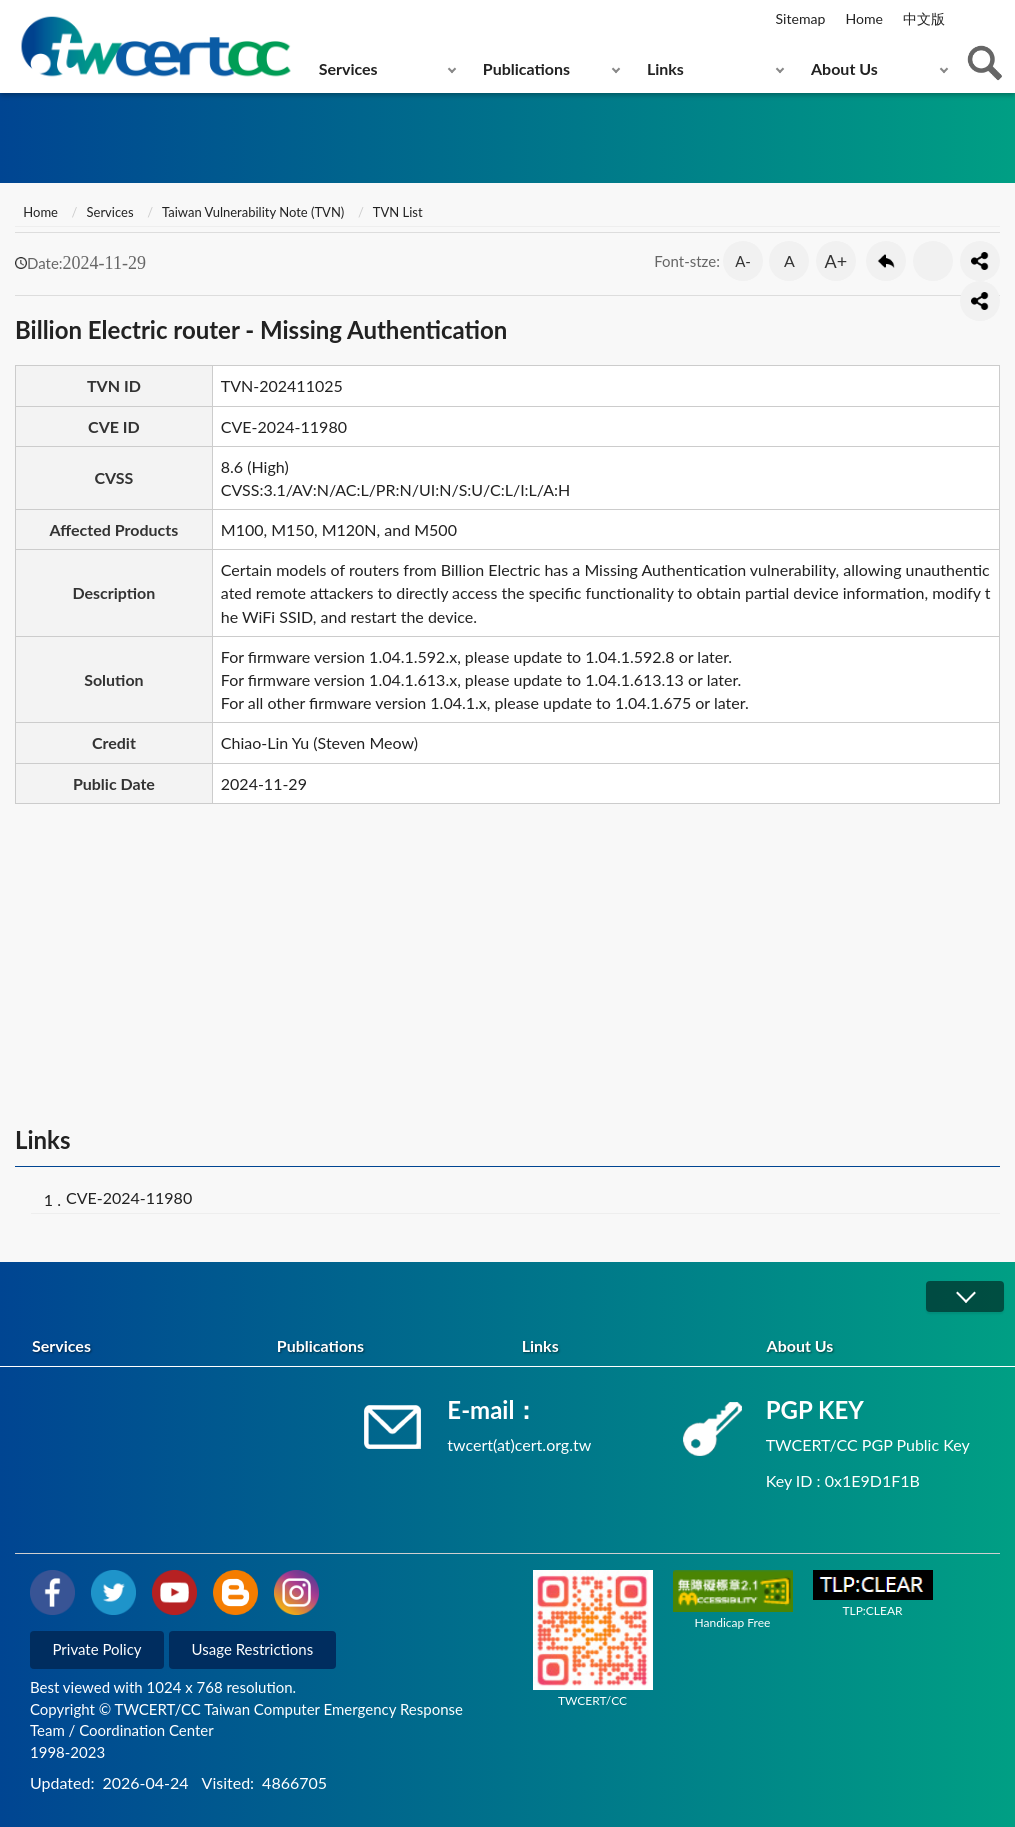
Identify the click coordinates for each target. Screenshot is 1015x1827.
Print (933, 261)
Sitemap (801, 18)
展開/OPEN (965, 1296)
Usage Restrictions (253, 1649)
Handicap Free (733, 1600)
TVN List (398, 212)
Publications (526, 68)
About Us (844, 68)
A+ (836, 261)
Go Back (886, 261)
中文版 (924, 18)
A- (743, 261)
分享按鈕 (980, 261)
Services (348, 68)
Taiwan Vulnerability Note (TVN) (253, 212)
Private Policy (97, 1649)
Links (665, 68)
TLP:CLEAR (873, 1594)
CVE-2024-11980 (129, 1197)
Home (863, 18)
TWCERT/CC (593, 1639)
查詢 (985, 63)
